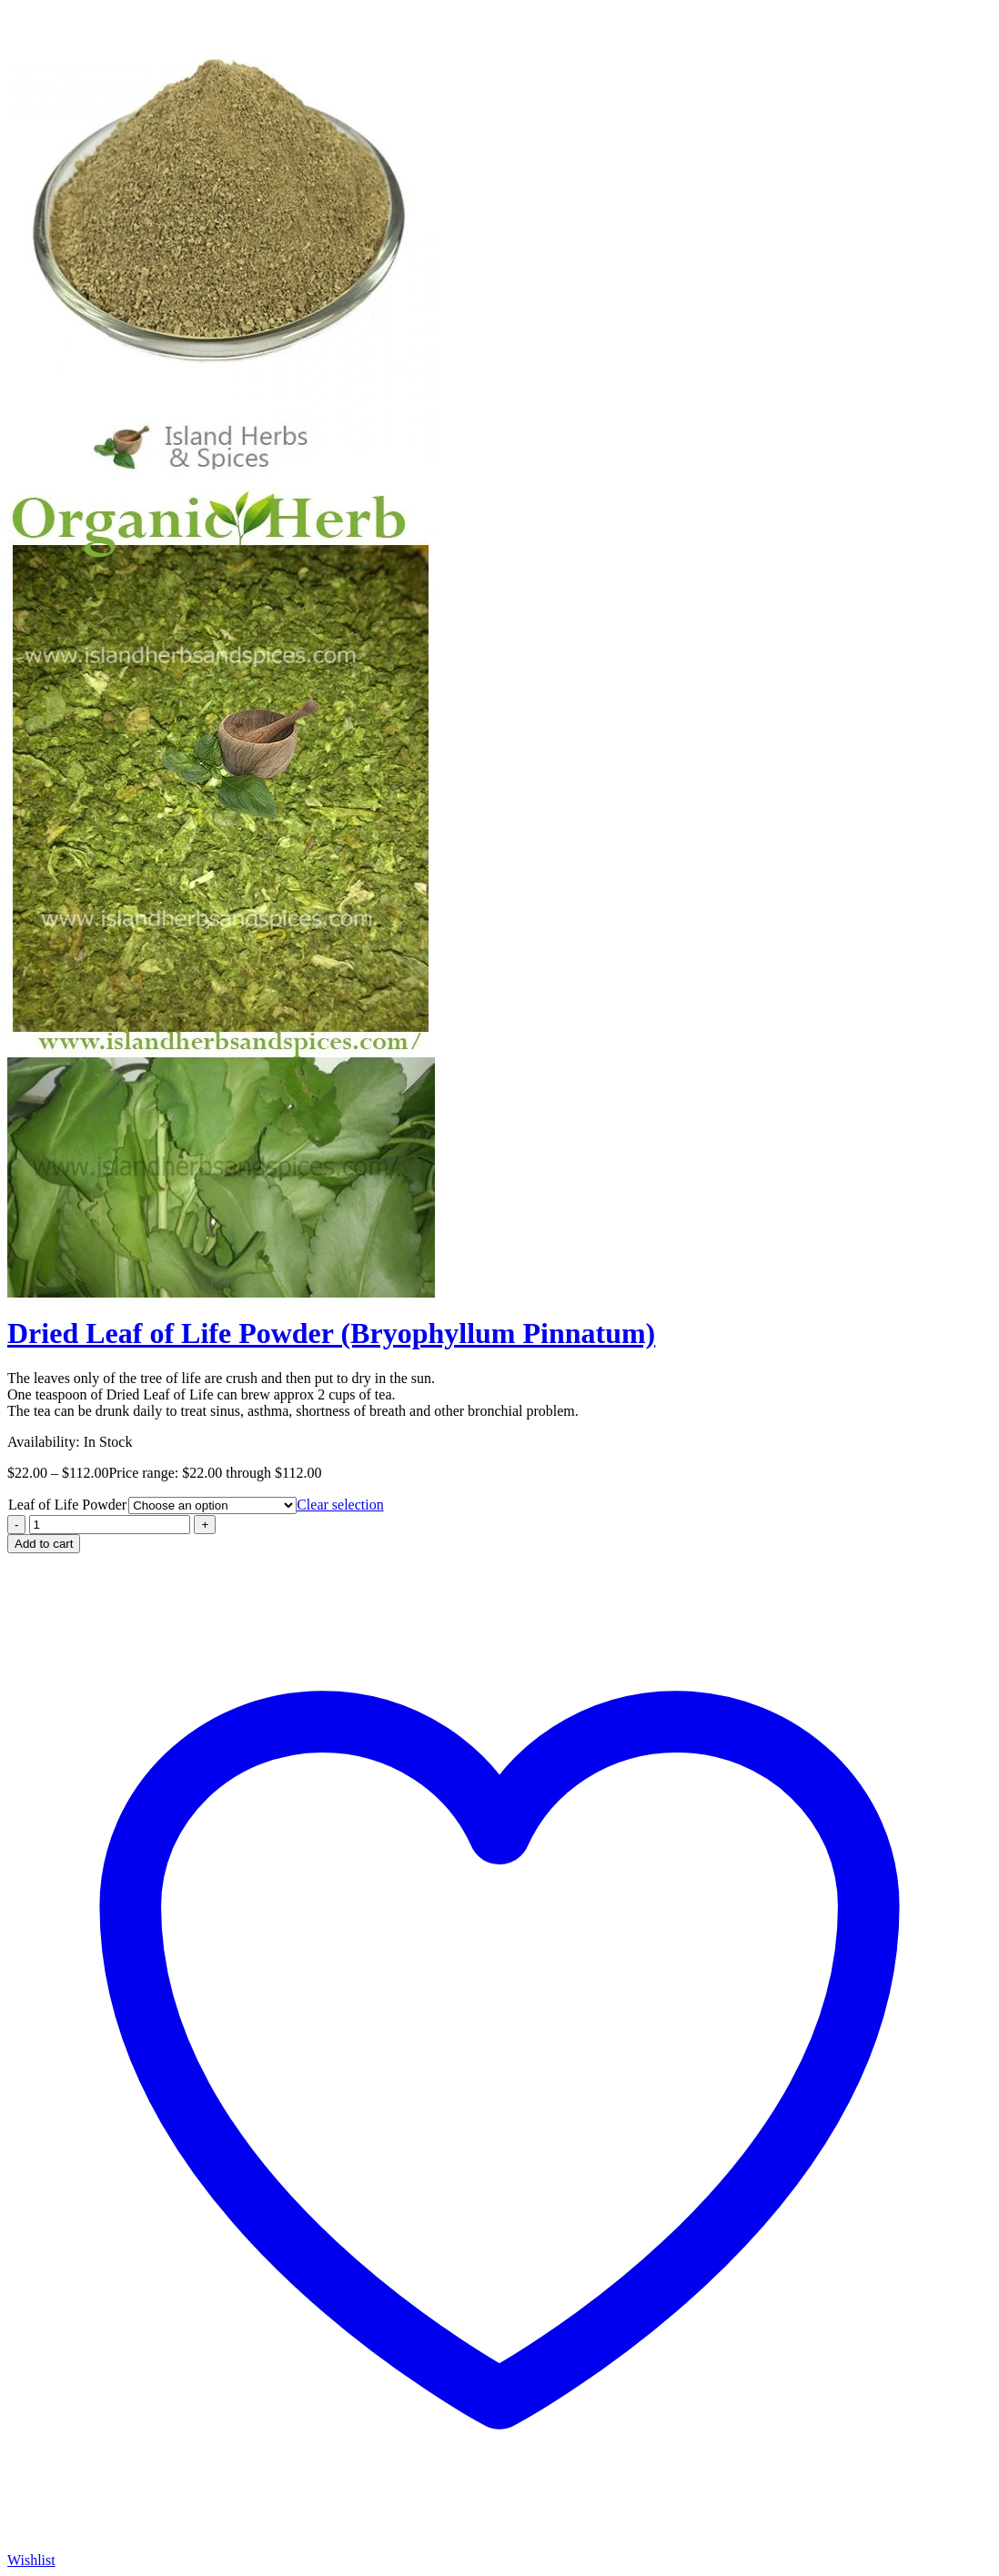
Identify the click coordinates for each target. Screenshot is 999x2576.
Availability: (43, 1442)
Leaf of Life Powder (67, 1504)
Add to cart (44, 1544)
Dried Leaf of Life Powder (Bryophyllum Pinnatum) (331, 1333)
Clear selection (340, 1504)
